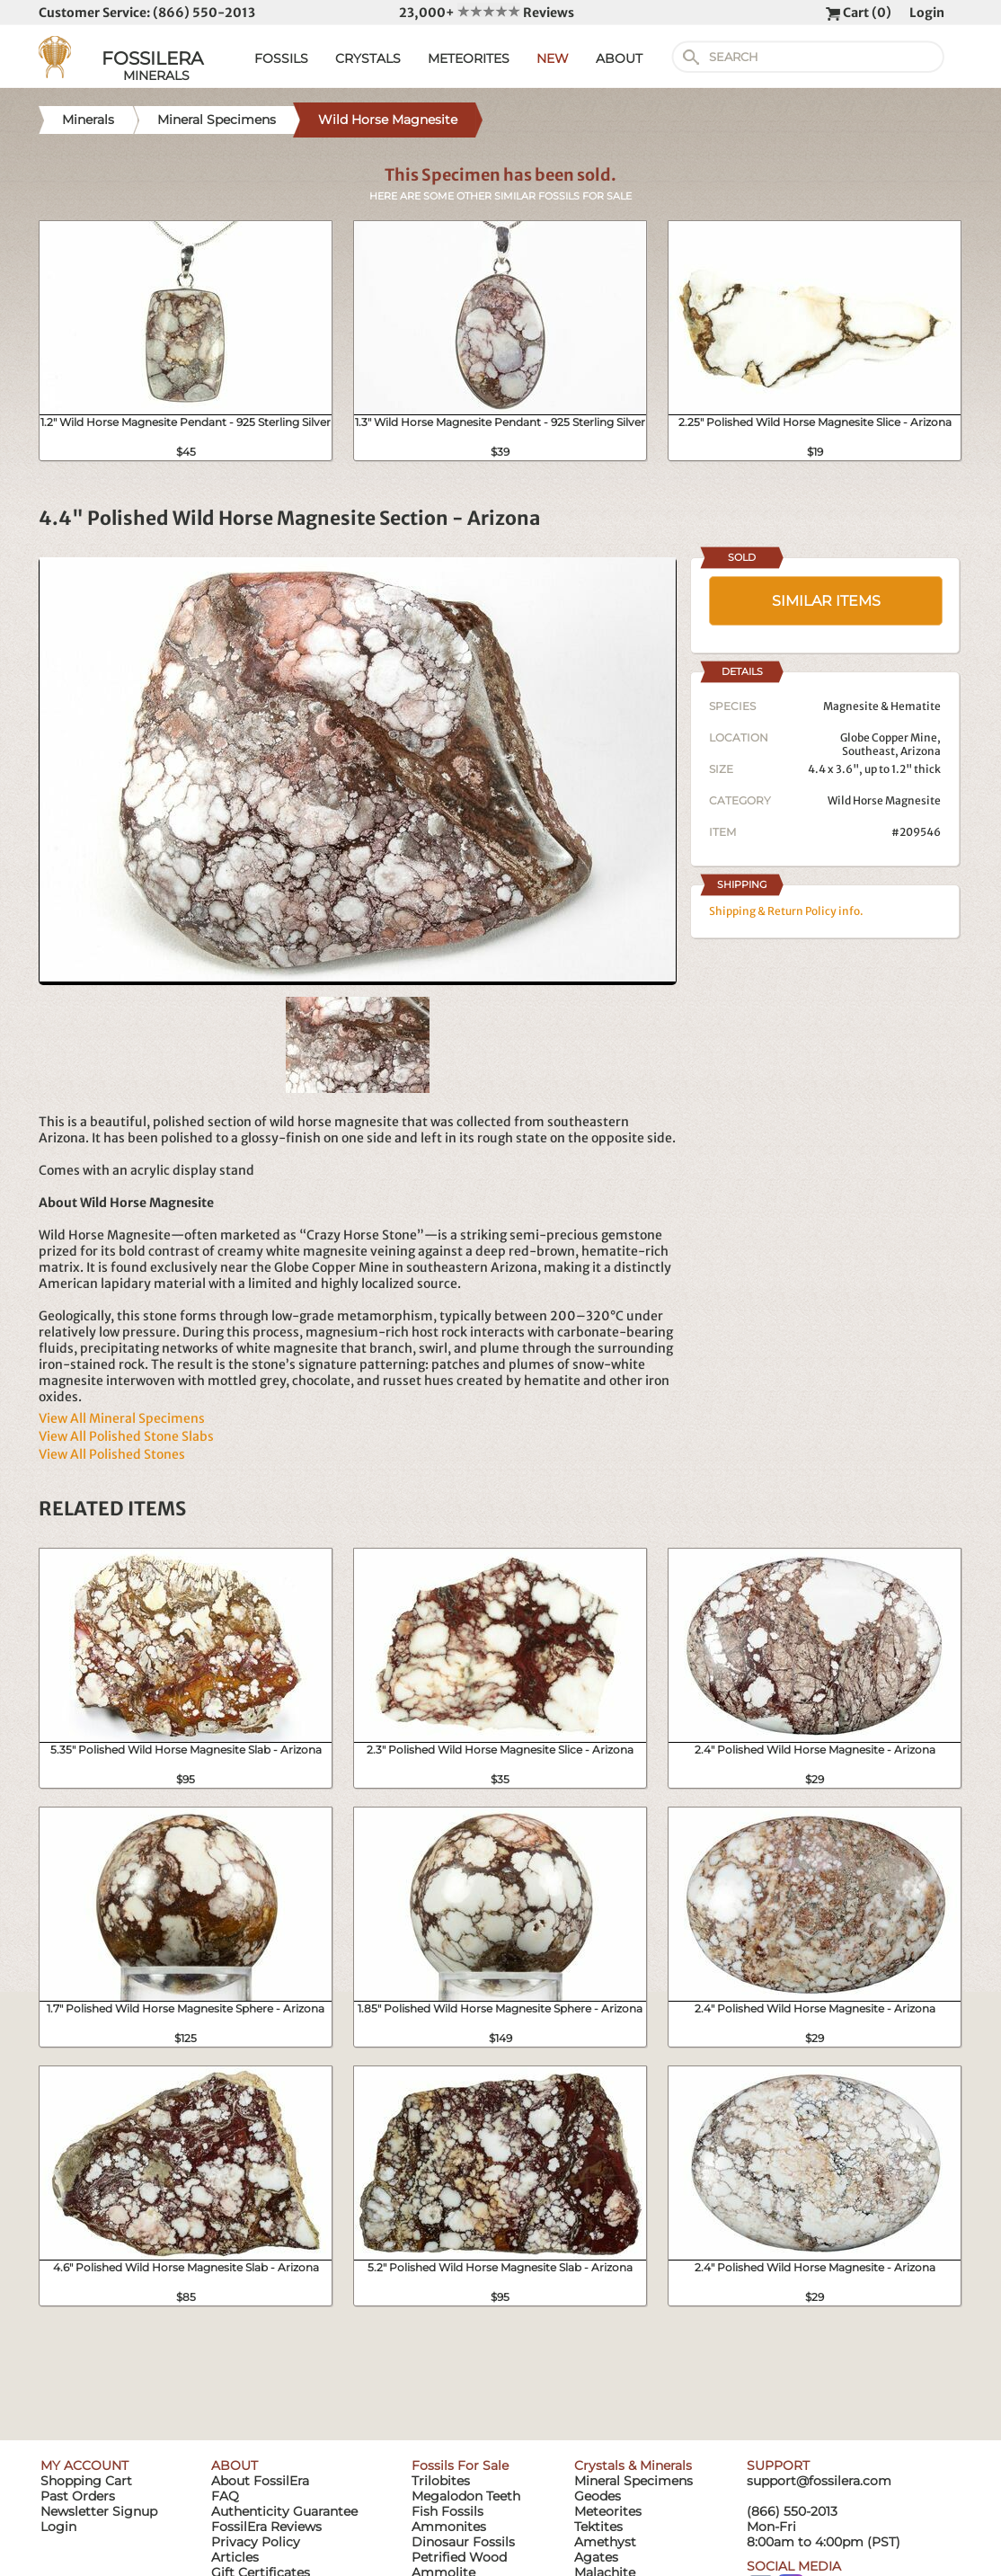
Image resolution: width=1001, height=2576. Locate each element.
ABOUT (619, 58)
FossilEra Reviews (266, 2526)
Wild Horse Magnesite (884, 800)
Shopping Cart (86, 2481)
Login (926, 12)
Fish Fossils (447, 2511)
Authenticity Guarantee (284, 2511)
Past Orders (77, 2496)
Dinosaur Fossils (463, 2542)
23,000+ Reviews (486, 12)
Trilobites (441, 2481)
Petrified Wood (459, 2557)
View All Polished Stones (112, 1454)
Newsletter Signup (98, 2511)
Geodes (597, 2496)
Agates (596, 2557)
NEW (552, 58)
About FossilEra (260, 2481)
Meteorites (608, 2511)
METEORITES (468, 58)
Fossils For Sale (460, 2465)
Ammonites (449, 2526)
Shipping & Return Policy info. (786, 911)
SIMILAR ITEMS (826, 600)
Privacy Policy (255, 2542)
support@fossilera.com (819, 2481)
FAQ (225, 2496)
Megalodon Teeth (466, 2496)
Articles (235, 2557)
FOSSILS (281, 58)
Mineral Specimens (633, 2481)
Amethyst (605, 2542)
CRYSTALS (368, 58)
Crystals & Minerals (633, 2465)
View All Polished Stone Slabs (126, 1436)
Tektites (598, 2526)
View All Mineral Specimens (122, 1418)
